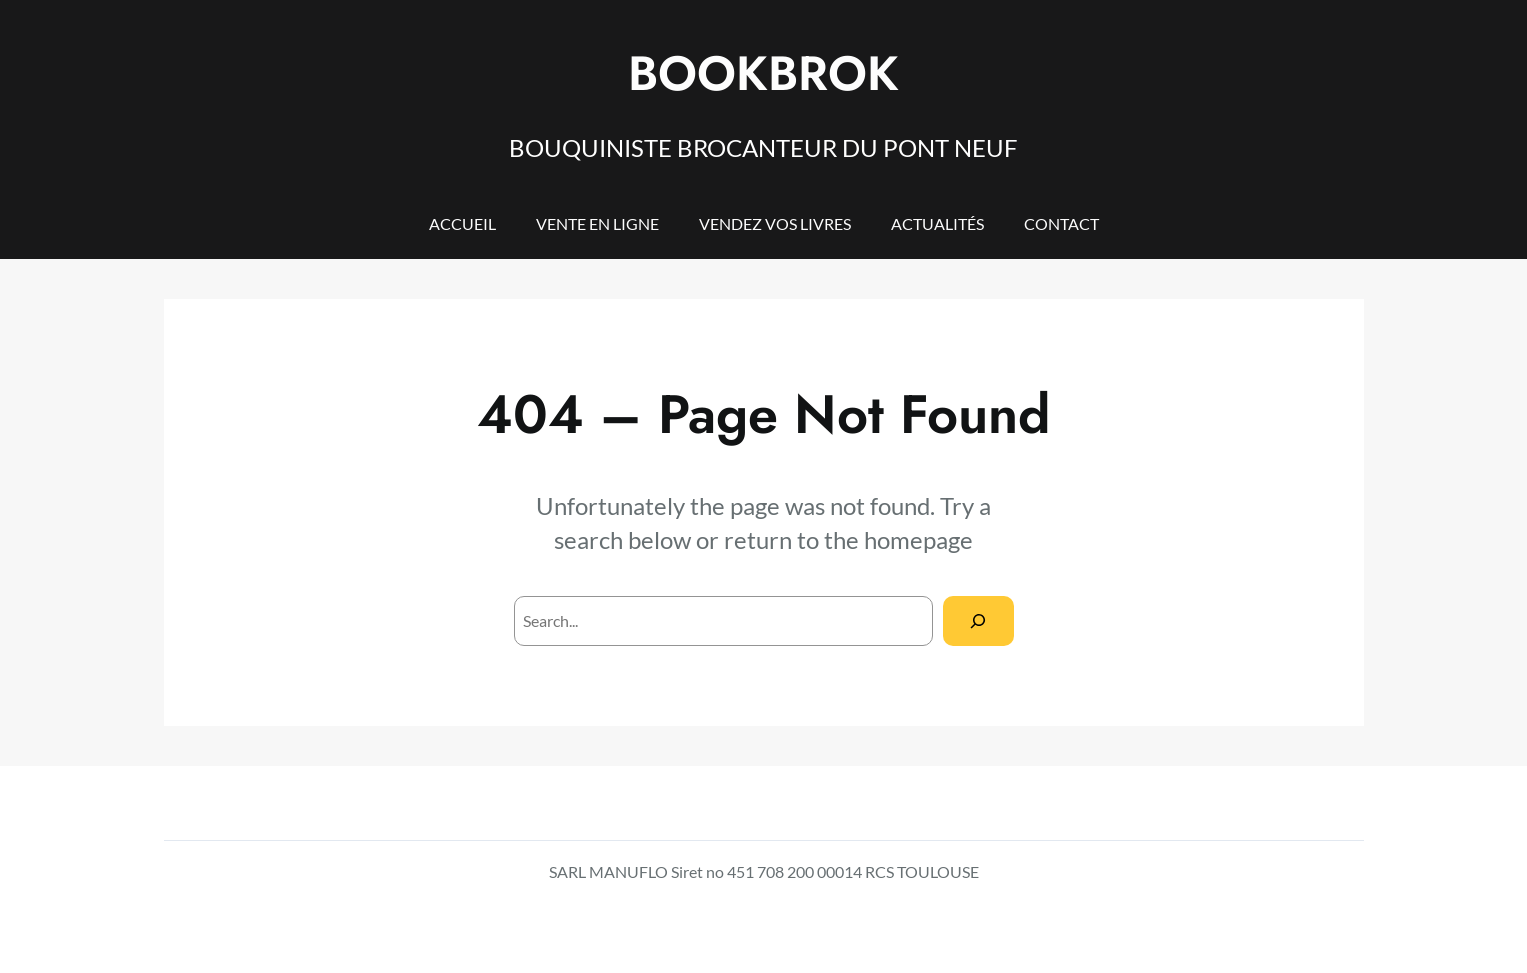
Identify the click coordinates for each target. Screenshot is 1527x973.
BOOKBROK (763, 73)
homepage (918, 539)
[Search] (978, 620)
